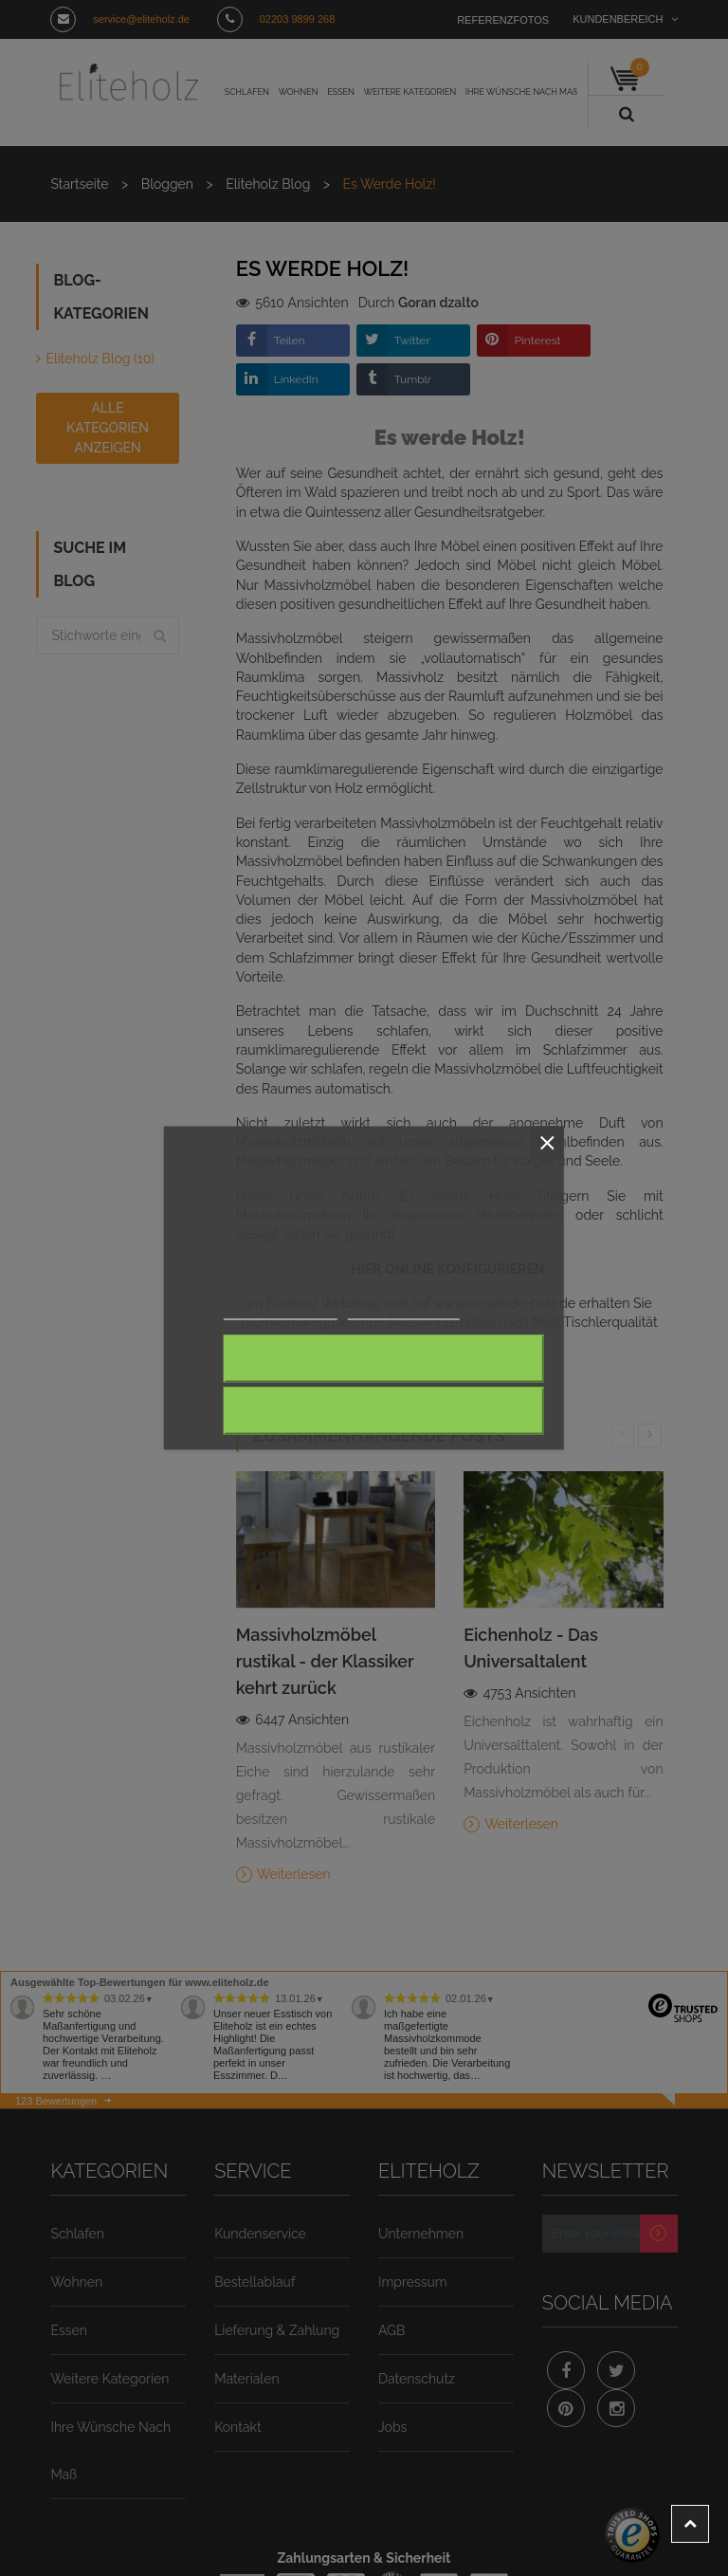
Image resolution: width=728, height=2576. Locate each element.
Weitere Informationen (280, 1312)
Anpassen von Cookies (404, 1312)
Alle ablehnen (384, 1359)
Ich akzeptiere (383, 1411)
